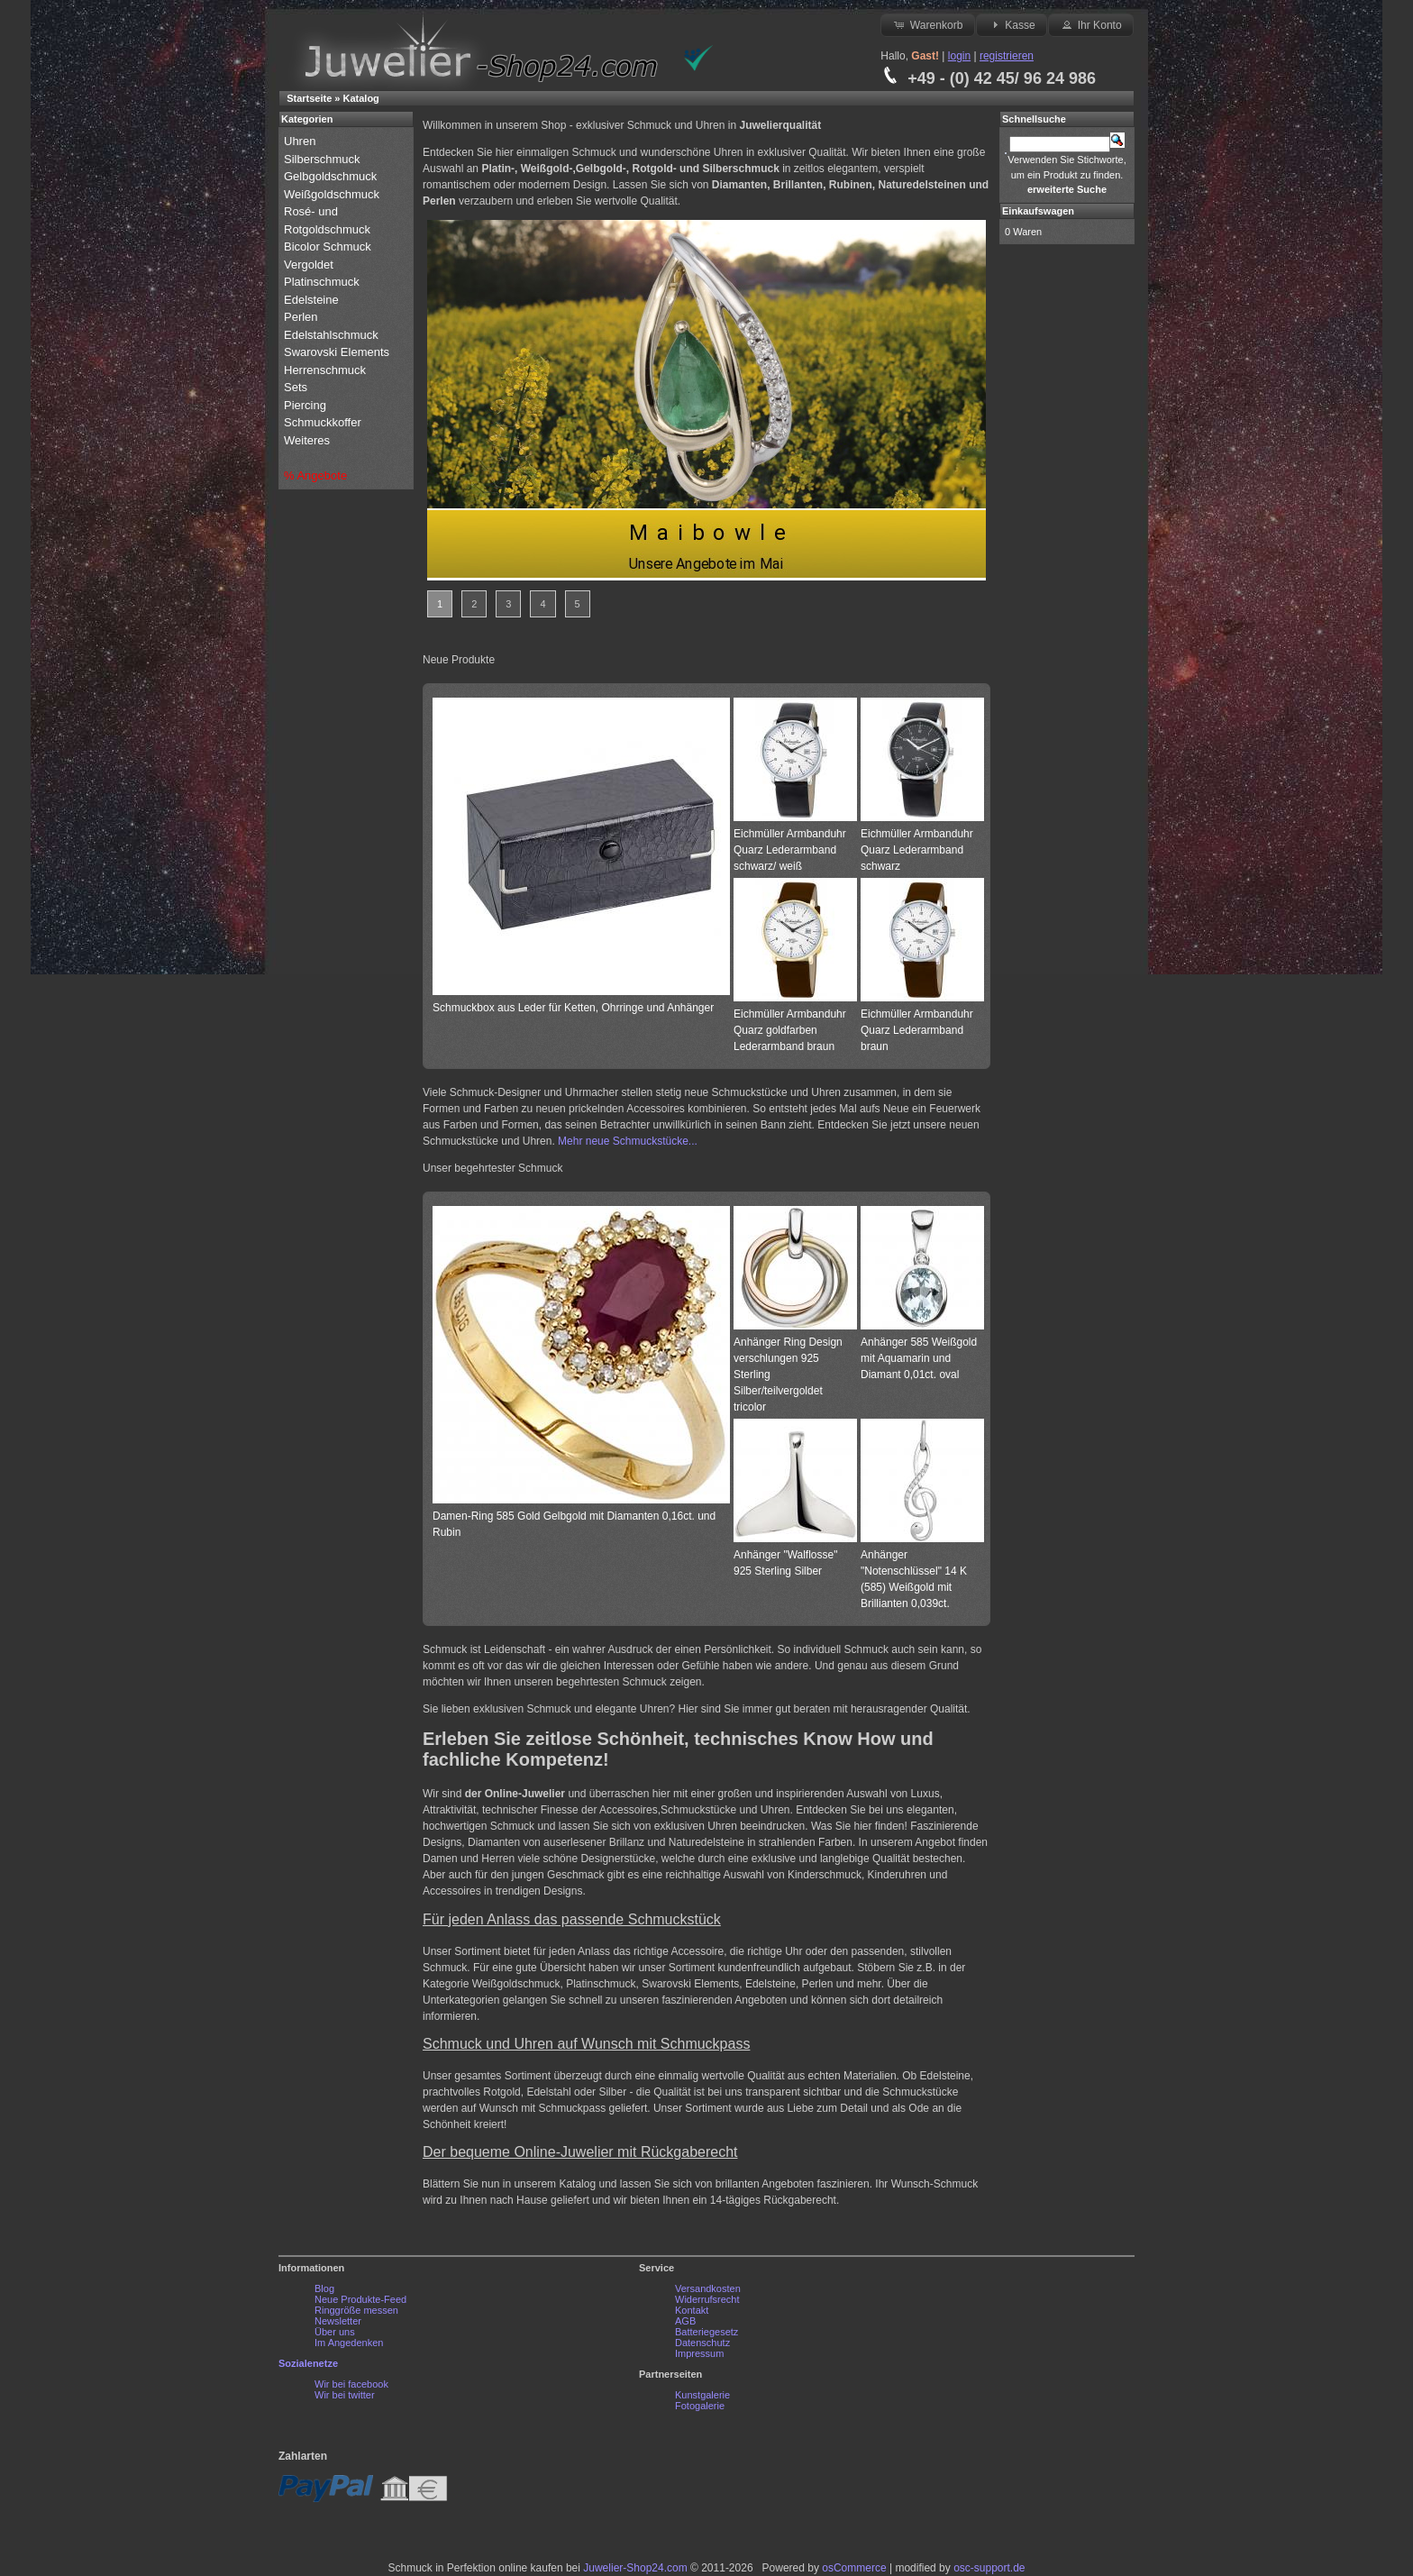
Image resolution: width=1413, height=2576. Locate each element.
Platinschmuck (323, 281)
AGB (685, 2321)
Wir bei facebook (351, 2384)
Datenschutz (702, 2342)
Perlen (302, 317)
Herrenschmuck (326, 370)
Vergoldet (310, 264)
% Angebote (315, 475)
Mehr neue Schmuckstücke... (627, 1141)
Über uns (335, 2331)
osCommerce (854, 2568)
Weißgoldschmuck (333, 194)
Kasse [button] (1011, 24)
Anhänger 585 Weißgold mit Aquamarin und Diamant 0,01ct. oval (919, 1358)
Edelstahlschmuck (331, 335)
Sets (295, 387)
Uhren (301, 141)
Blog (324, 2288)
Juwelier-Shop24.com (635, 2568)
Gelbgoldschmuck (332, 176)
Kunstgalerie (702, 2394)
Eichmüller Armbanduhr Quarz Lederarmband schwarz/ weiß (790, 849)
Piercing (305, 405)
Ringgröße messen (356, 2310)
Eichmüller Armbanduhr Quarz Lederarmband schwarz (917, 849)
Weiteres (308, 440)
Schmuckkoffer (322, 422)
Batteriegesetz (706, 2331)
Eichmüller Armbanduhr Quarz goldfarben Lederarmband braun (790, 1030)
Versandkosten (708, 2288)
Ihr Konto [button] (1090, 24)
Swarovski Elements (336, 352)
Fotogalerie (700, 2405)
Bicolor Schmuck (329, 246)
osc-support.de (989, 2568)
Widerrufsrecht (707, 2299)
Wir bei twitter (345, 2394)
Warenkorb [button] (927, 24)
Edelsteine (313, 299)
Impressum (699, 2353)
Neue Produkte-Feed (360, 2299)
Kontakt (691, 2310)
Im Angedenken (349, 2342)
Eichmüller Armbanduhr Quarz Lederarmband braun (917, 1030)
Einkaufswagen (1038, 211)
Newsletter (338, 2321)
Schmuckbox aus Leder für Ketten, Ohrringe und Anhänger (573, 1007)
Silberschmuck (323, 159)
